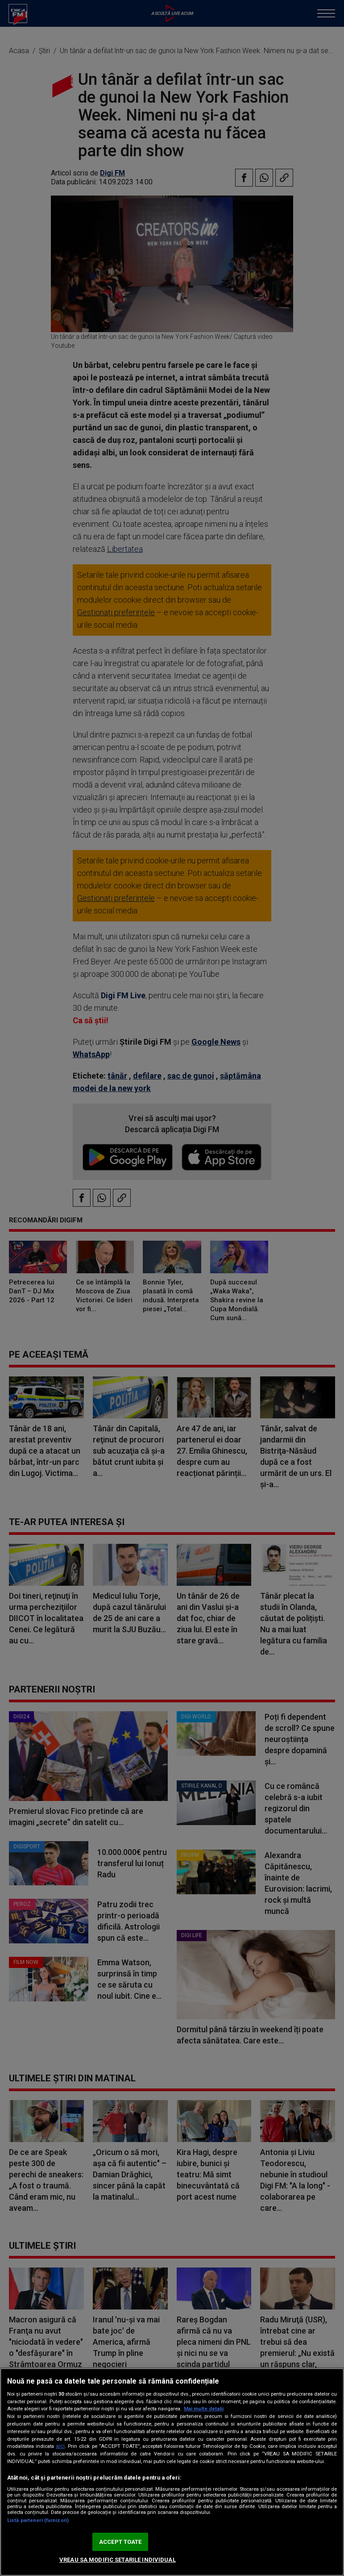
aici (60, 2446)
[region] (172, 2472)
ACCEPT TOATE (120, 2541)
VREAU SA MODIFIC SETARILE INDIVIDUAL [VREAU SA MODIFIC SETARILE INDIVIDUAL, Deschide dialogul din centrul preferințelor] (117, 2559)
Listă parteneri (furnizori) (38, 2520)
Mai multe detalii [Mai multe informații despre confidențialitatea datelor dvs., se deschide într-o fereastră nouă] (204, 2409)
